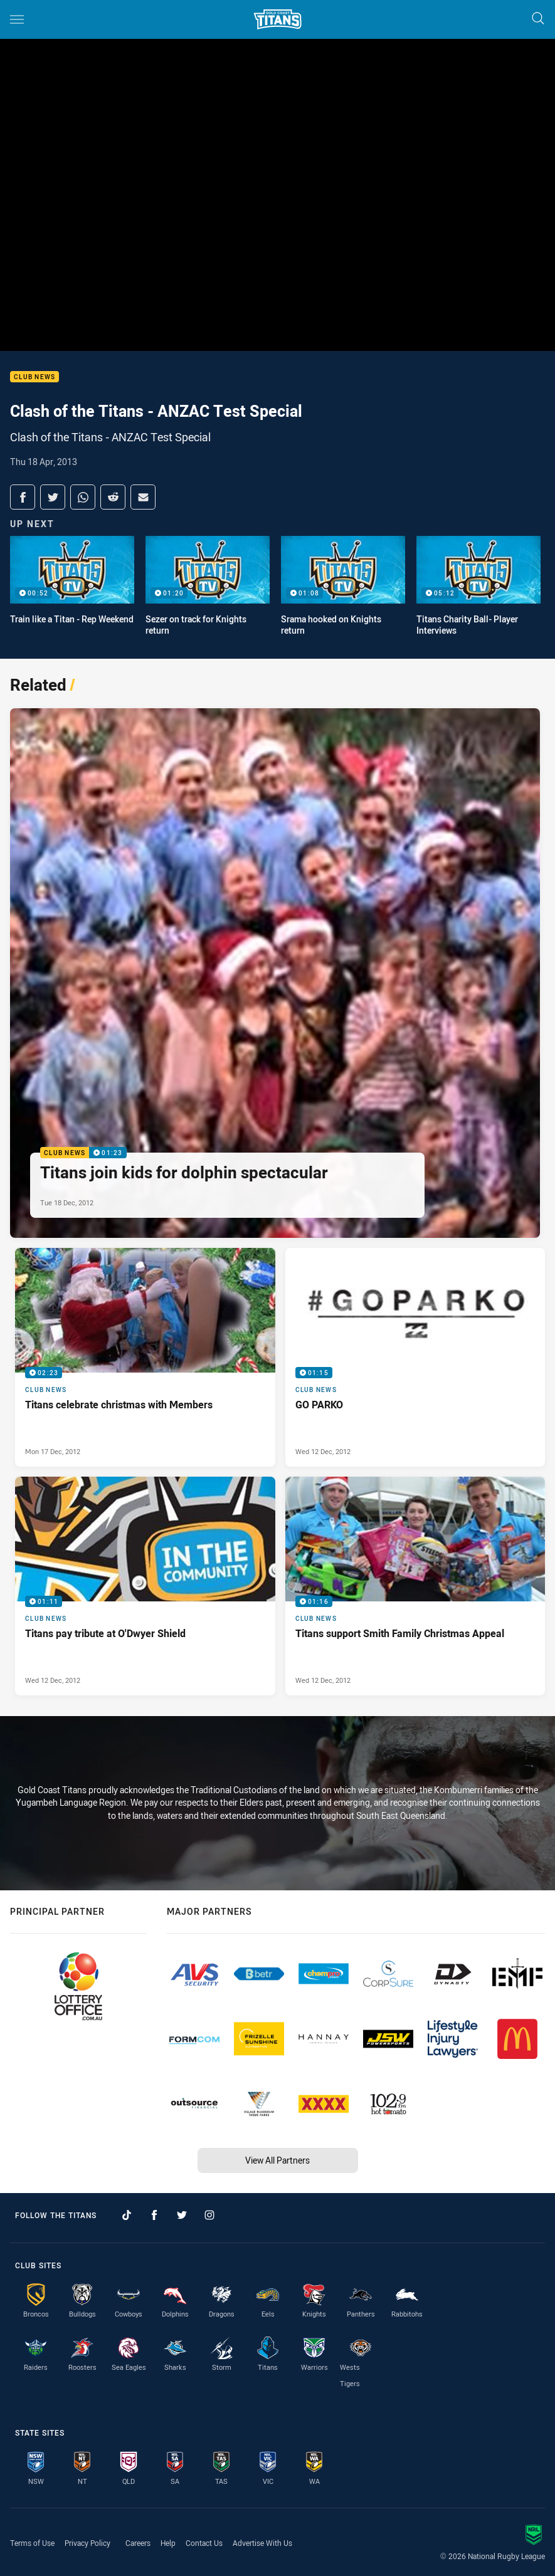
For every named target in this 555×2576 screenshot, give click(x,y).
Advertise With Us (262, 2543)
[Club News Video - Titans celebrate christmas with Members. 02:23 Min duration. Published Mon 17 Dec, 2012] (145, 1357)
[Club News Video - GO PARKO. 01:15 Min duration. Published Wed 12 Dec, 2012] (415, 1357)
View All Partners (277, 2160)
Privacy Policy (87, 2543)
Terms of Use (32, 2543)
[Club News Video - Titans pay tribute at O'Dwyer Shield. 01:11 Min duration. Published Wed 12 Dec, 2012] (145, 1586)
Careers (138, 2543)
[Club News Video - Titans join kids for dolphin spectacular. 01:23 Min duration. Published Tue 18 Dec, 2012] (275, 973)
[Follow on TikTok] (127, 2215)
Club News (34, 377)
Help (168, 2543)
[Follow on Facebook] (154, 2215)
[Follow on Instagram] (209, 2215)
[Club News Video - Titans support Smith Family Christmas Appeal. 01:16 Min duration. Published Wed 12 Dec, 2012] (415, 1586)
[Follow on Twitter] (182, 2215)
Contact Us (204, 2543)
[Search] (538, 19)
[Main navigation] (17, 19)
